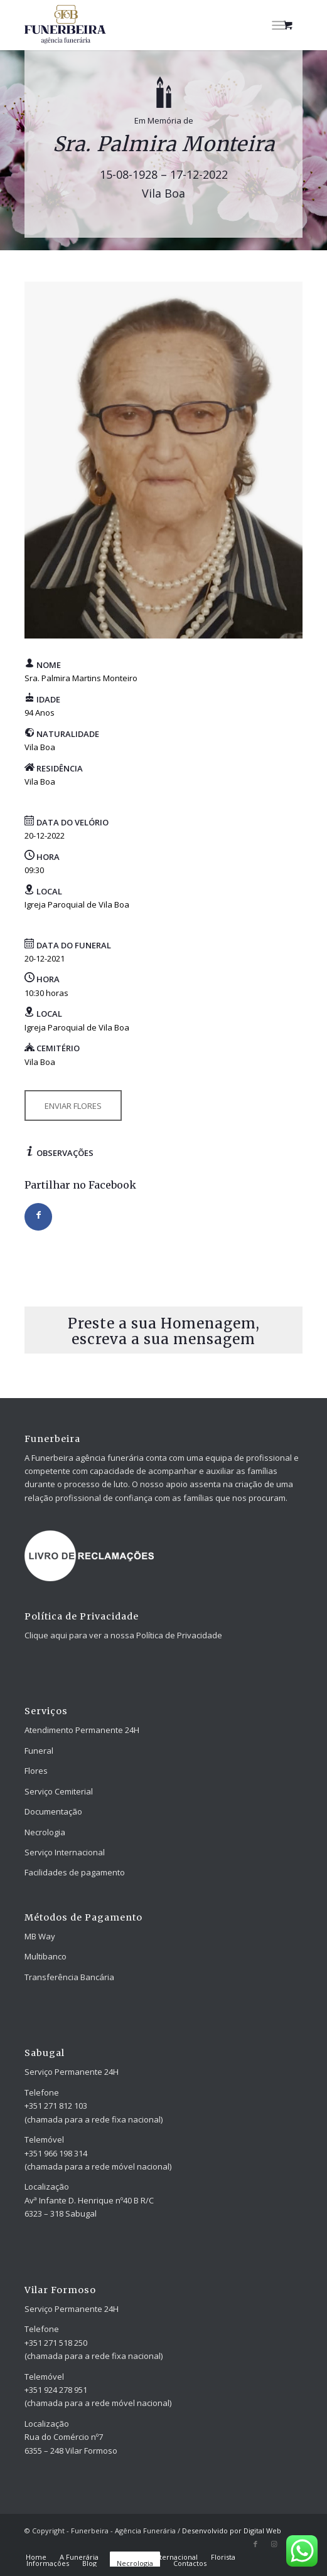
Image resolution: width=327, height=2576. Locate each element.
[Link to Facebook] (255, 2544)
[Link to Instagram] (274, 2544)
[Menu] (278, 25)
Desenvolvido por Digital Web (231, 2530)
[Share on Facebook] (38, 1217)
